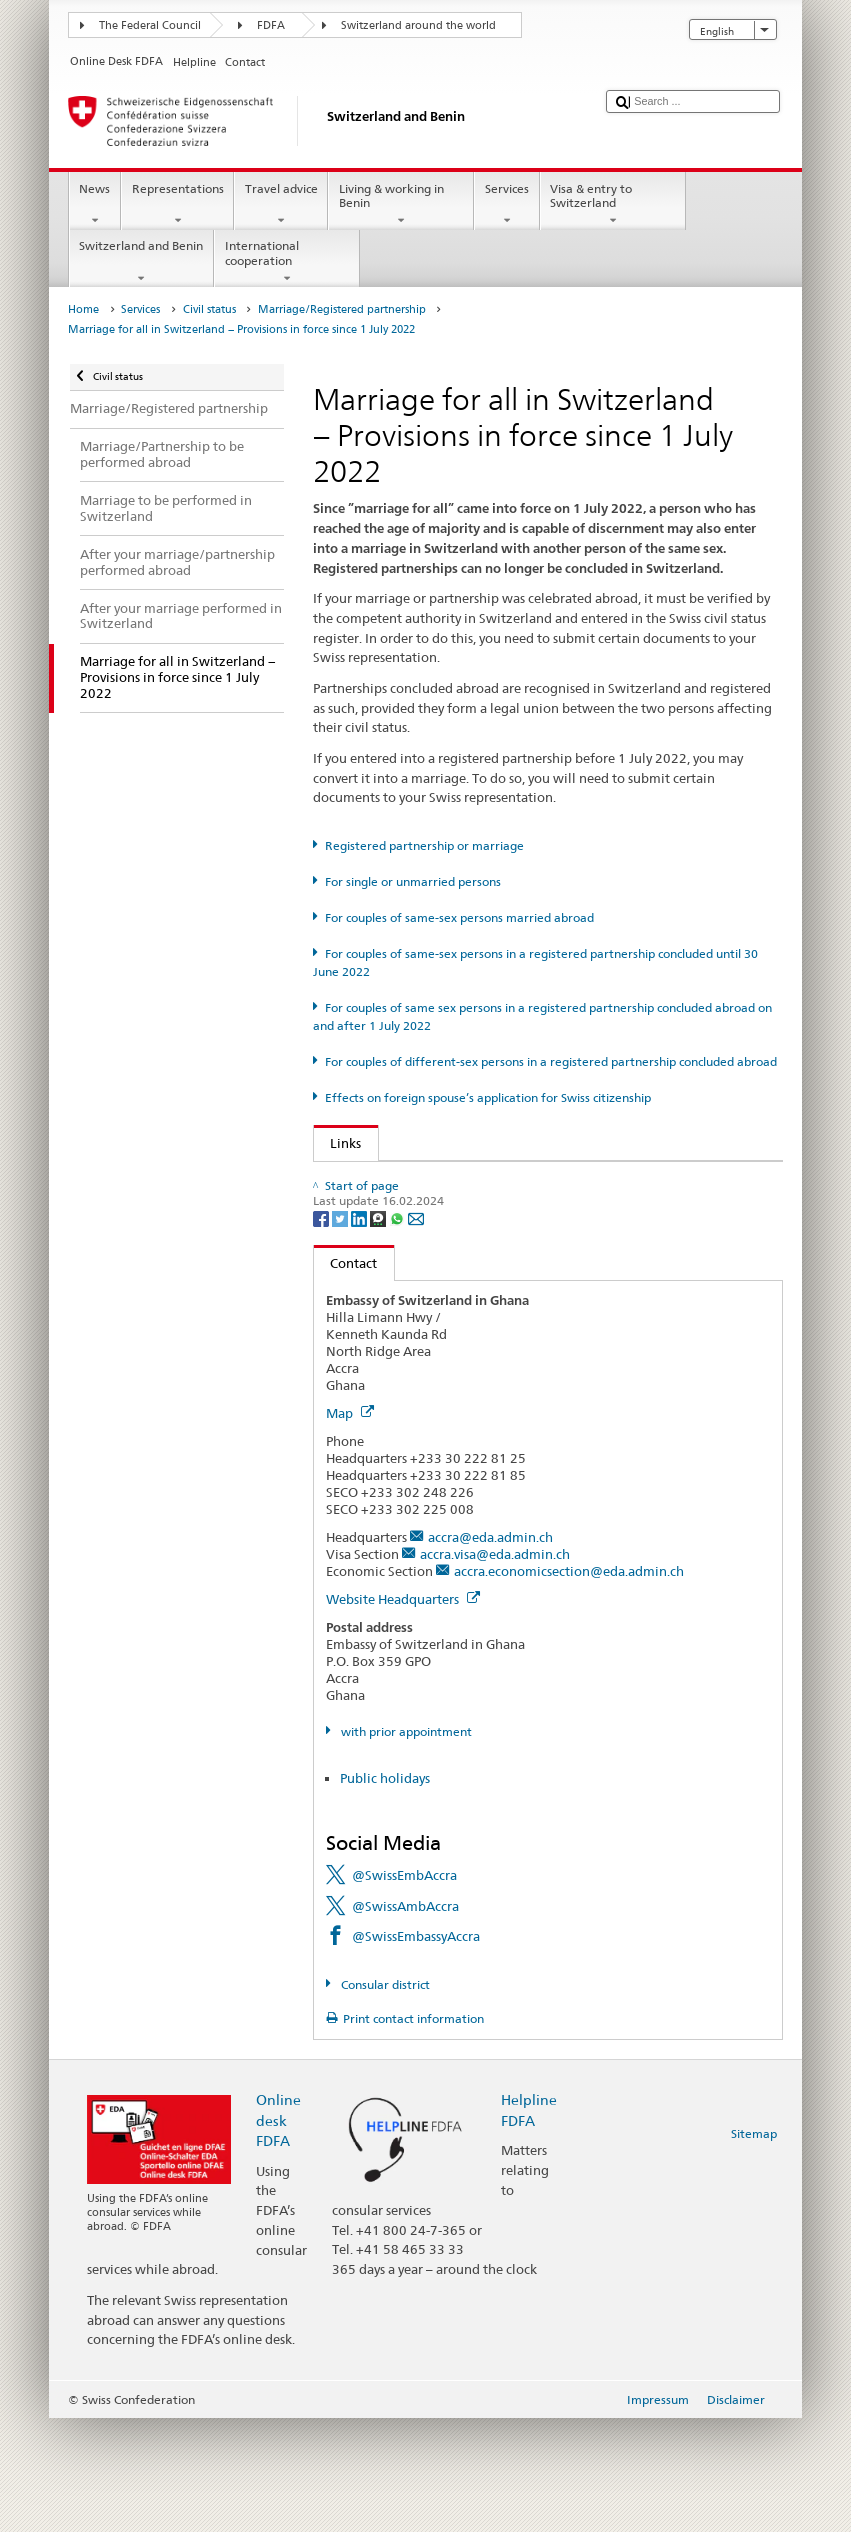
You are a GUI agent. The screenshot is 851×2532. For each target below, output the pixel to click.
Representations (177, 205)
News (95, 205)
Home (83, 309)
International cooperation (287, 262)
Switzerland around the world (418, 25)
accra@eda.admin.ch (490, 1651)
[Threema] (379, 1330)
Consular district (384, 2098)
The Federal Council (150, 25)
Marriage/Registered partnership (342, 309)
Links (338, 1143)
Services (506, 205)
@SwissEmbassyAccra (416, 2050)
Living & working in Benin (401, 205)
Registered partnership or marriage (424, 845)
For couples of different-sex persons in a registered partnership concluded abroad (551, 1061)
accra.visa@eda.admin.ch (495, 1668)
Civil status (209, 309)
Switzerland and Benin (141, 262)
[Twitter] (341, 1330)
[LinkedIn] (360, 1330)
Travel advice (281, 205)
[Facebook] (322, 1330)
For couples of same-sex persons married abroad (459, 917)
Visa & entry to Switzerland (613, 205)
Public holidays (385, 1892)
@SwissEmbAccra (404, 1989)
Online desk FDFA (278, 2233)
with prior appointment (405, 1844)
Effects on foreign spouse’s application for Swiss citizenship (488, 1097)
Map (350, 1527)
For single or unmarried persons (413, 881)
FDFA (271, 25)
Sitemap (754, 2246)
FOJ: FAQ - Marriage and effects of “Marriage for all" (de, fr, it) (520, 1181)
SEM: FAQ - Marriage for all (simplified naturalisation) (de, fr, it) (525, 1211)
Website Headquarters (403, 1713)
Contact (346, 1376)
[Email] (416, 1330)
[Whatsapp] (398, 1330)
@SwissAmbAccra (405, 2019)
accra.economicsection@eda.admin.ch (569, 1685)
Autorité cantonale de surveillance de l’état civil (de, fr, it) (506, 1241)
